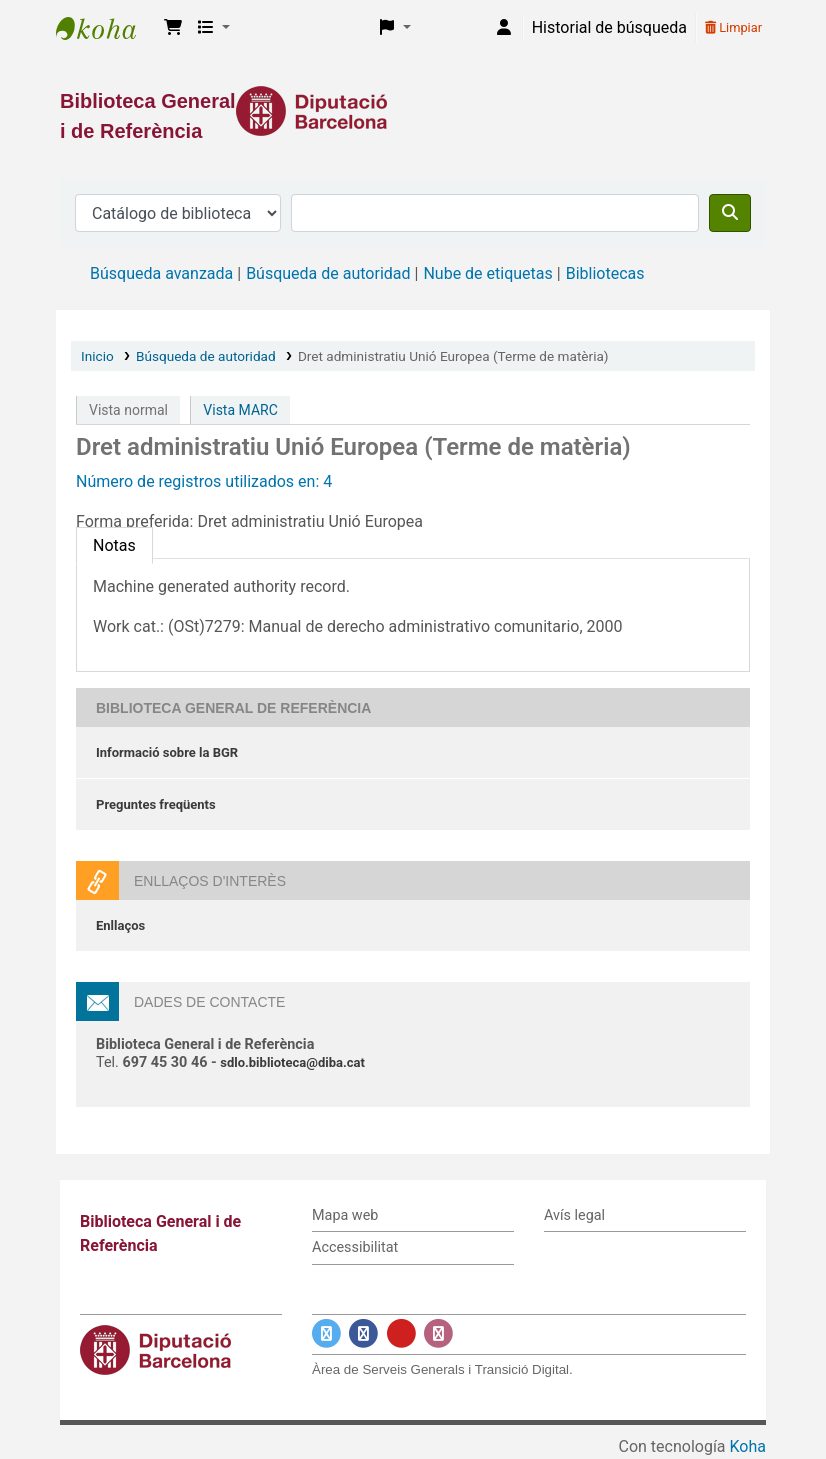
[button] (173, 28)
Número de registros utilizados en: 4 (204, 481)
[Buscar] (730, 213)
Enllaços (120, 925)
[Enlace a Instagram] (438, 1333)
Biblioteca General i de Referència (106, 28)
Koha (748, 1446)
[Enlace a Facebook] (363, 1333)
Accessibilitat (355, 1247)
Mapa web (345, 1215)
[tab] (114, 545)
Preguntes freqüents (156, 804)
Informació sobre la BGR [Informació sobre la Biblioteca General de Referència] (167, 752)
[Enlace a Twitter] (326, 1333)
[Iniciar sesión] (504, 28)
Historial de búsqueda (609, 27)
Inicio (97, 356)
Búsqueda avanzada (161, 273)
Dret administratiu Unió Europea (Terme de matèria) (453, 356)
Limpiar (733, 27)
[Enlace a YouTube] (401, 1333)
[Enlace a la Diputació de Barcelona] (413, 111)
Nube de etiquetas (487, 273)
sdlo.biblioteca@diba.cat (292, 1062)
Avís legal (574, 1215)
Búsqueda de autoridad (328, 273)
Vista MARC (240, 410)
